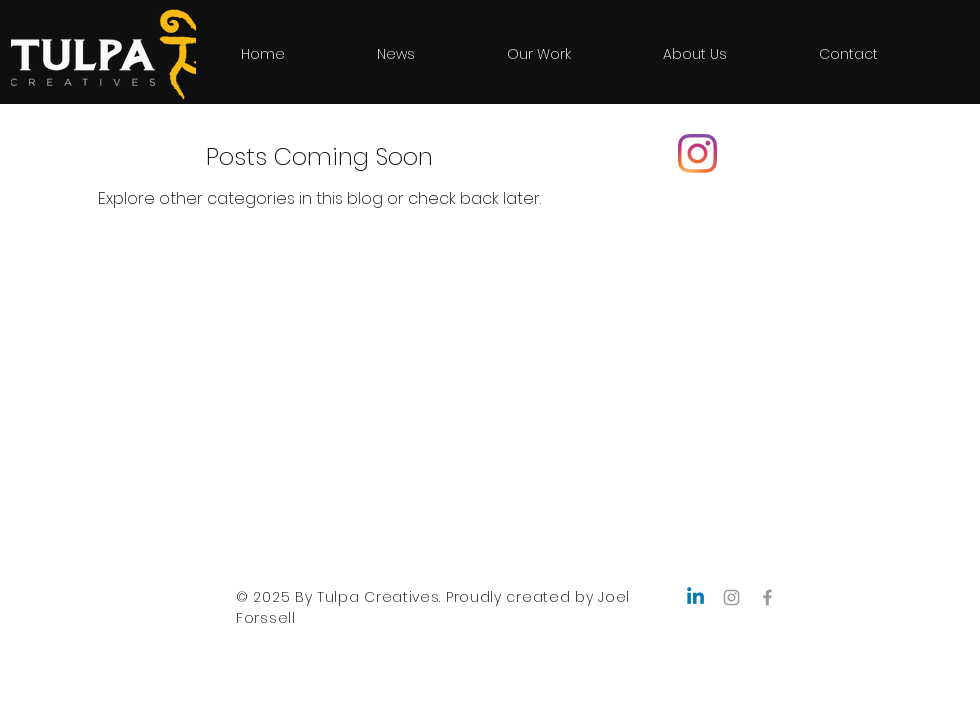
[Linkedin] (695, 597)
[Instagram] (697, 153)
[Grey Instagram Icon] (731, 597)
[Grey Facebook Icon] (767, 597)
